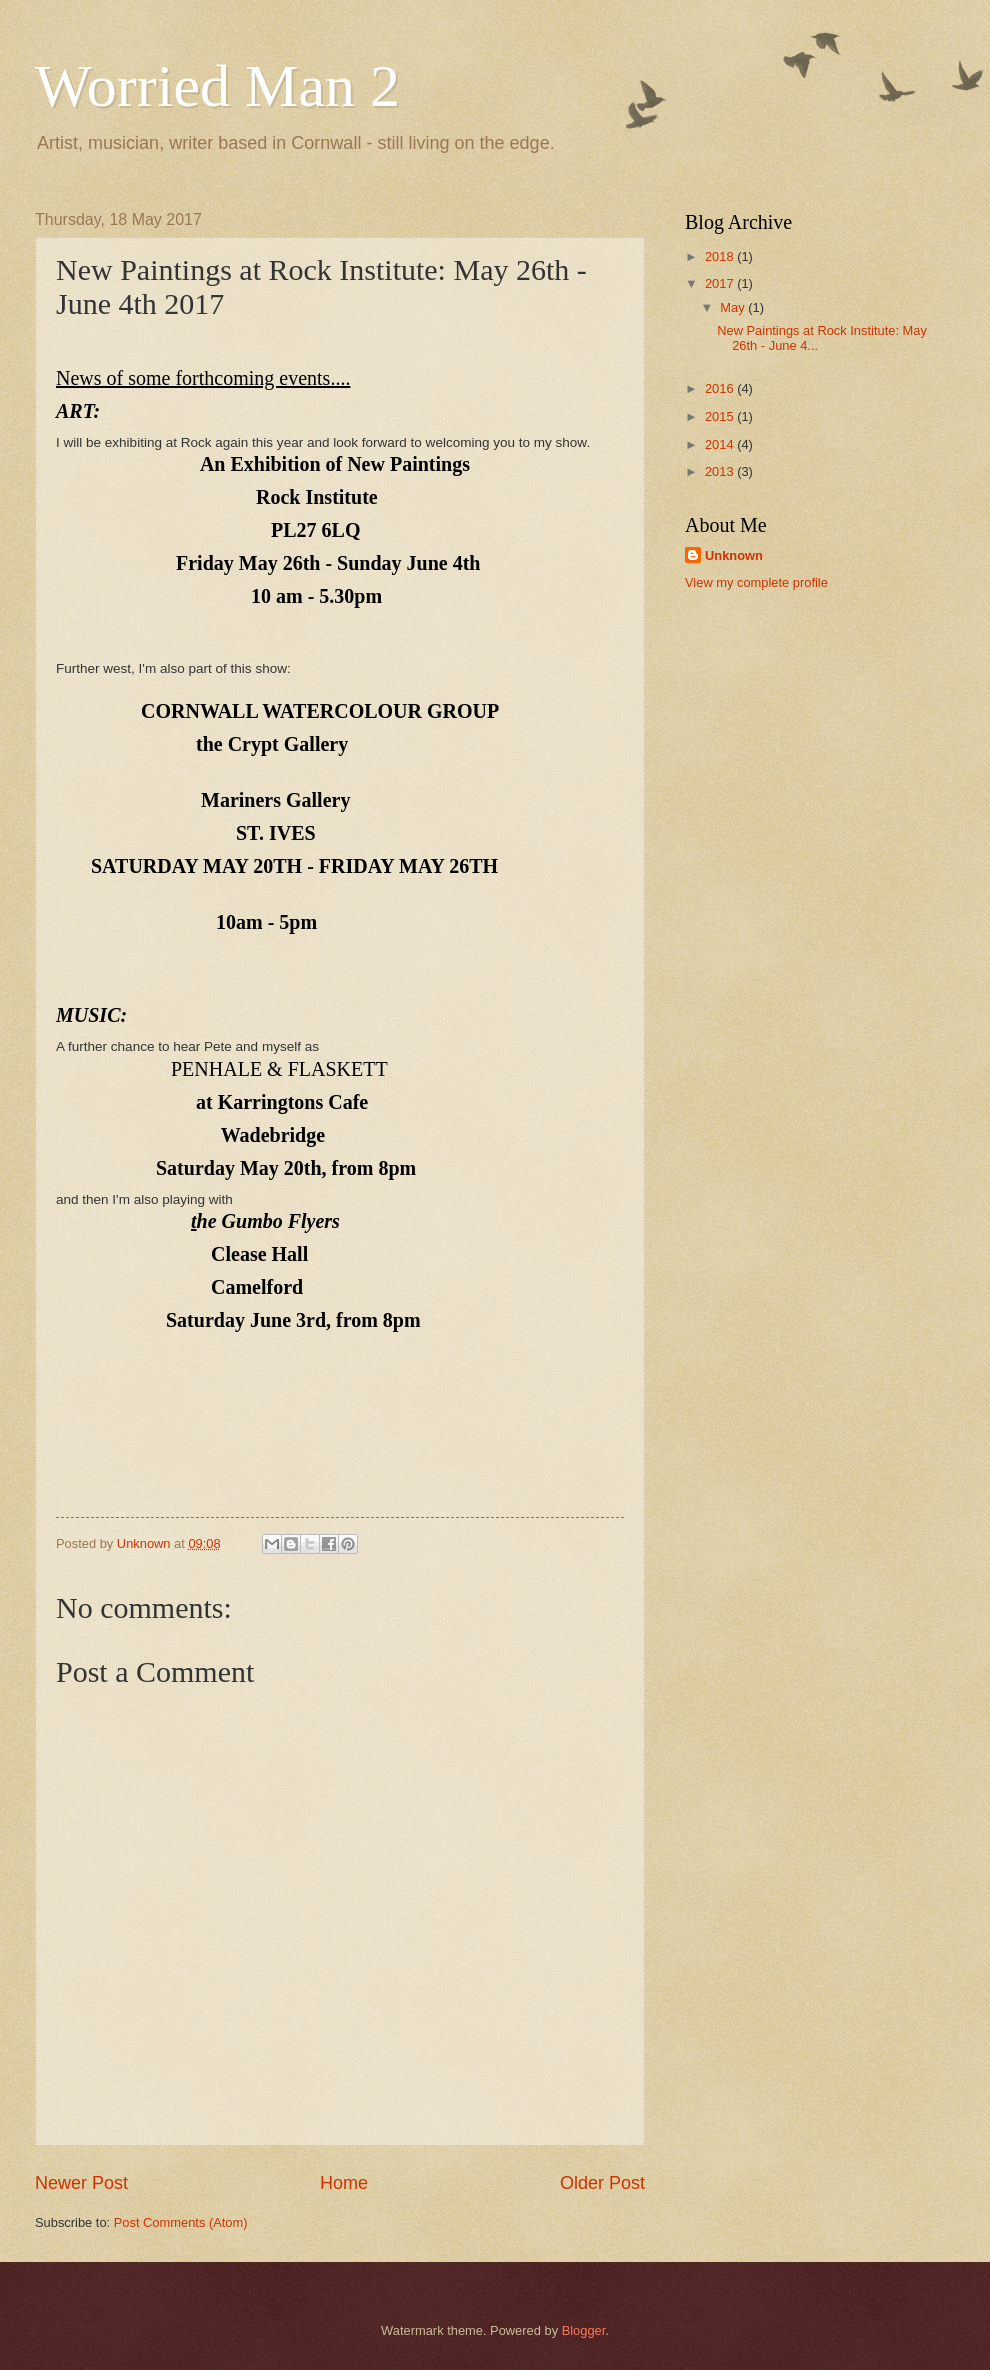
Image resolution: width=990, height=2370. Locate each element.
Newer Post (81, 2183)
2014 (721, 444)
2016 (721, 388)
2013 (721, 471)
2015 (721, 416)
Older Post (602, 2183)
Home (344, 2183)
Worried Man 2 (217, 86)
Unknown (734, 555)
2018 (721, 256)
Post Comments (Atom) (181, 2222)
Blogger (584, 2330)
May (734, 307)
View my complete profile (756, 582)
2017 (721, 283)
